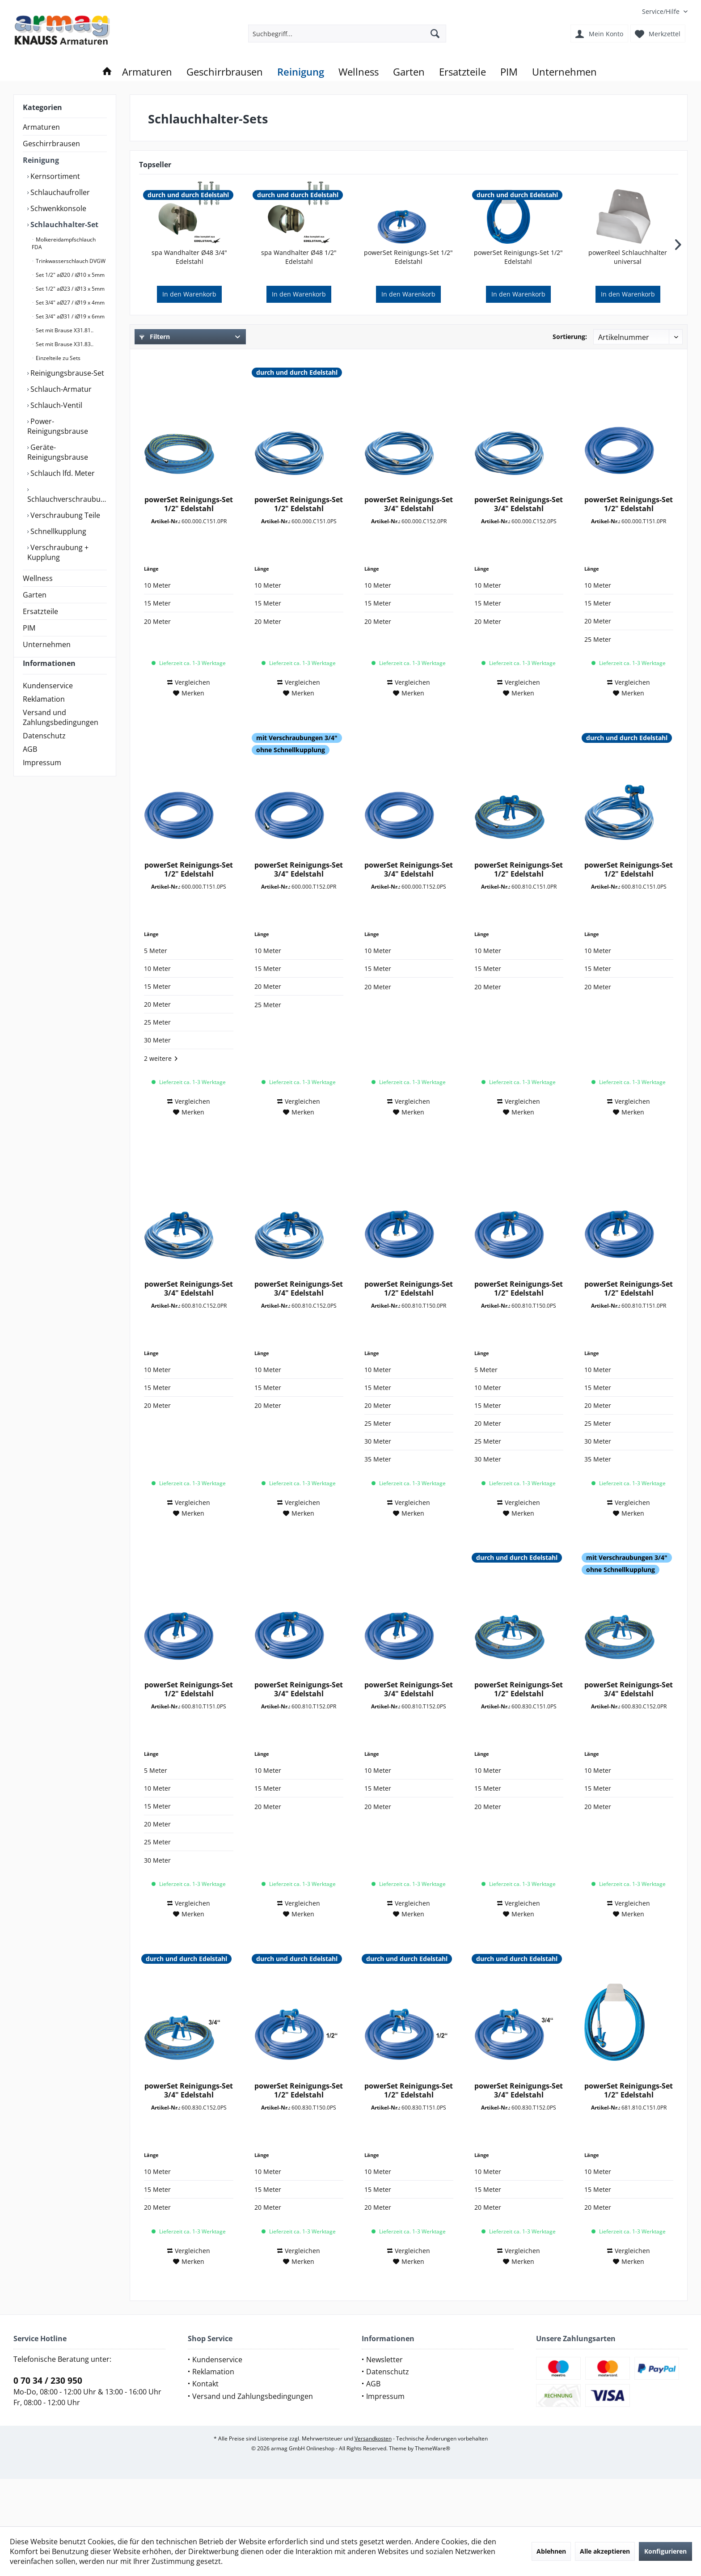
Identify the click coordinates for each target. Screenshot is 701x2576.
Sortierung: (570, 336)
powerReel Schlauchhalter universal (627, 257)
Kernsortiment (54, 176)
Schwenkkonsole (57, 208)
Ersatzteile (40, 611)
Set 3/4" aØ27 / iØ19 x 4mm (69, 302)
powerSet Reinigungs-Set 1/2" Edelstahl (408, 257)
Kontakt (205, 2431)
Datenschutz (44, 752)
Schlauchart (344, 383)
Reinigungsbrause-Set (66, 373)
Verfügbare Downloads (541, 361)
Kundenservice (48, 702)
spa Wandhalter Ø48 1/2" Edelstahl (299, 257)
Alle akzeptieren (605, 2551)
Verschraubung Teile (64, 515)
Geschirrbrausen (51, 143)
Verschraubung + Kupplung (58, 552)
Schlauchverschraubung (67, 499)
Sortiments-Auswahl (176, 361)
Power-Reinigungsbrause (57, 426)
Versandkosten (373, 2486)
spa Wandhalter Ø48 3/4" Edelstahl (189, 257)
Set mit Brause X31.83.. (63, 344)
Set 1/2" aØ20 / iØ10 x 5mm (69, 275)
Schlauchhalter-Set (63, 224)
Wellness (38, 578)
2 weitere (160, 1106)
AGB (30, 765)
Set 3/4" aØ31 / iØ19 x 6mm (69, 316)
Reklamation (44, 715)
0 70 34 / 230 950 (47, 2428)
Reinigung (41, 160)
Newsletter (384, 2407)
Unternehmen (47, 644)
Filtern (154, 336)
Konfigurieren (665, 2551)
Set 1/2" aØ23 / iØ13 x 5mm (69, 288)
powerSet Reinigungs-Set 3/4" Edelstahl (408, 551)
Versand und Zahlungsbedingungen (60, 733)
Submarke (341, 361)
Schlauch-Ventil (55, 405)
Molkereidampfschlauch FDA (64, 243)
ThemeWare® (432, 2496)
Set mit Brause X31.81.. (63, 330)
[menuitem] (661, 11)
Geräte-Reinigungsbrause (57, 452)
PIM (29, 628)
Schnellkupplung (57, 531)
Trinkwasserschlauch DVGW (70, 261)
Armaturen (41, 127)
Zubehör (159, 383)
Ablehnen (551, 2551)
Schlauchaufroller (59, 192)
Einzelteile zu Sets (57, 358)
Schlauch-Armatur (60, 389)
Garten (34, 595)
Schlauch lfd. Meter (62, 473)
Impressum (42, 779)
